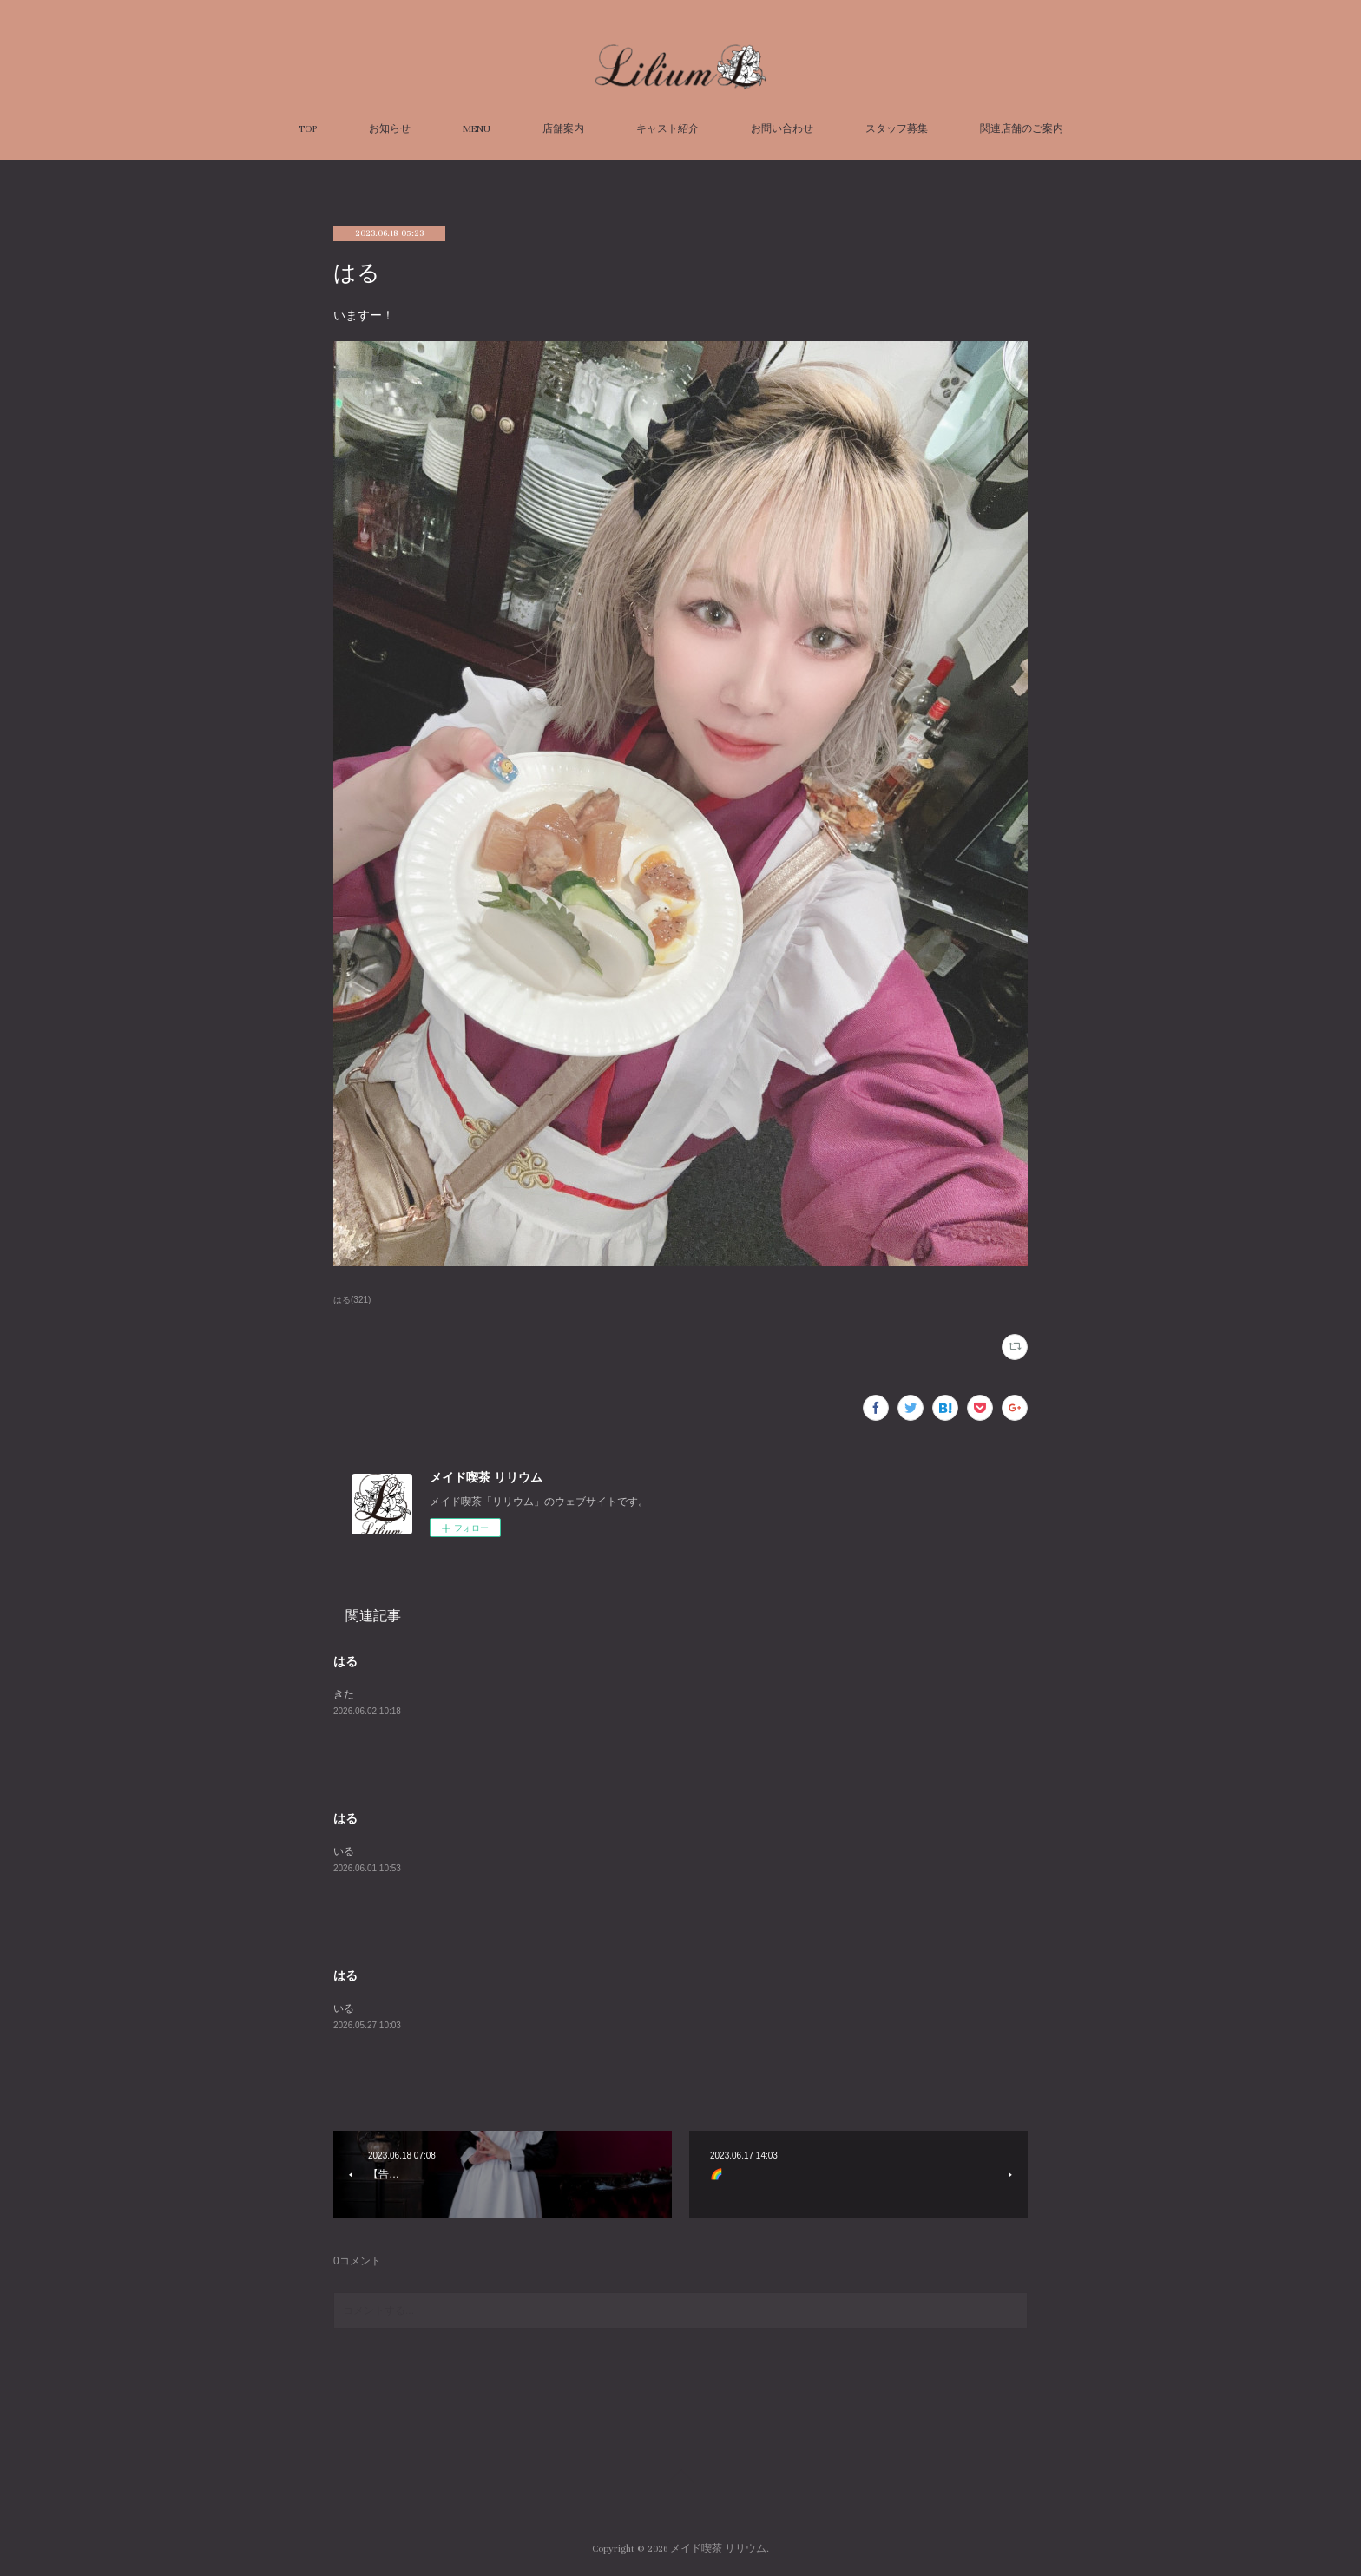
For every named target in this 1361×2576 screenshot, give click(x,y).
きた (343, 1694)
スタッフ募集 (896, 129)
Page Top (680, 2478)
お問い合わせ (782, 129)
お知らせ (390, 129)
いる (343, 1851)
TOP (308, 129)
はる (345, 1661)
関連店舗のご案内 (1021, 129)
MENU (476, 129)
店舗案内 (563, 129)
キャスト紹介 (667, 129)
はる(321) (352, 1299)
